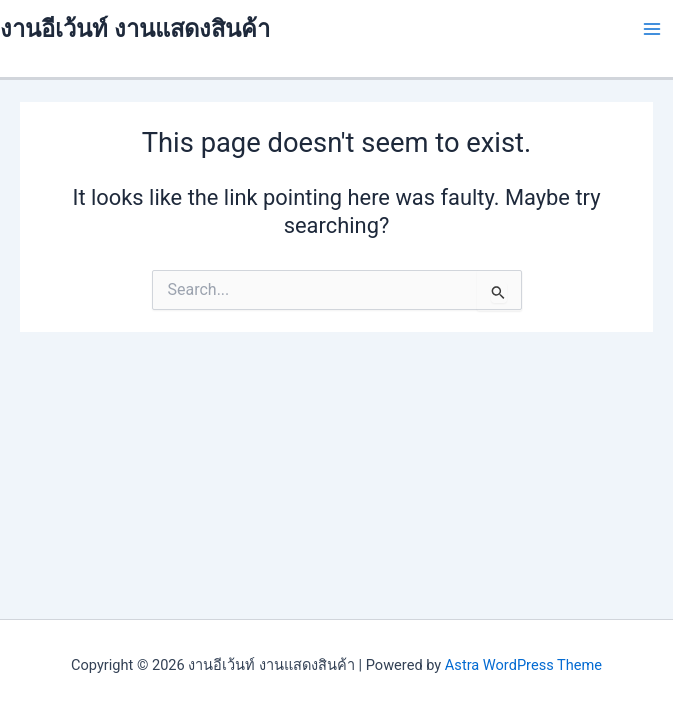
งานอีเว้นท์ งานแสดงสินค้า (135, 29)
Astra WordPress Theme (523, 665)
